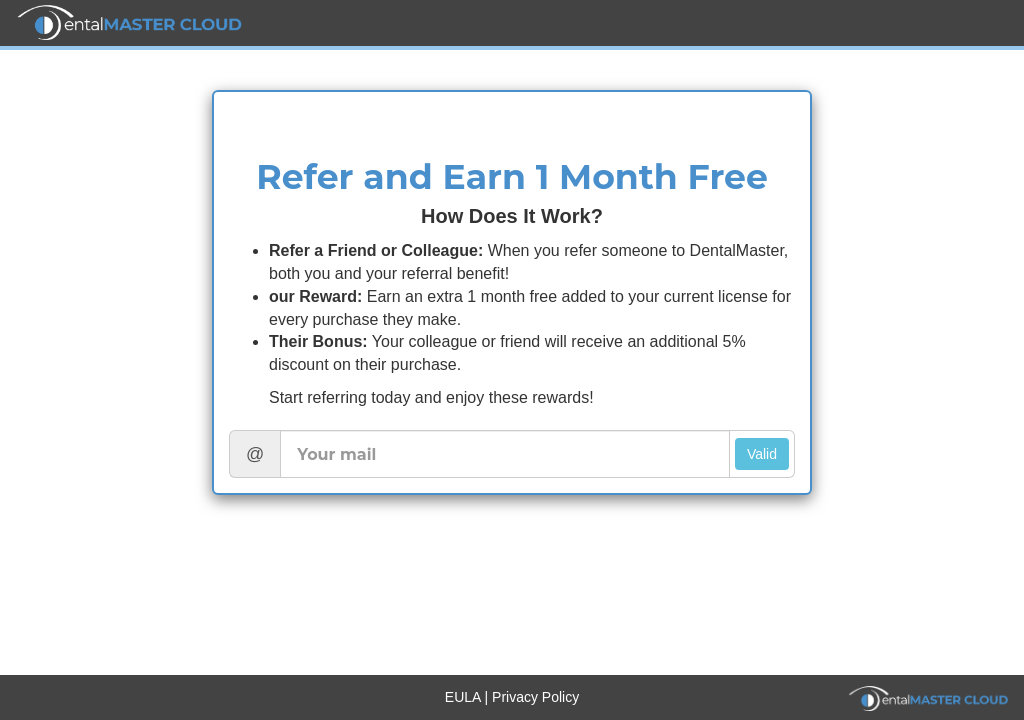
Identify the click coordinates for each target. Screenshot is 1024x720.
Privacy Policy (535, 697)
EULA (465, 697)
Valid (762, 454)
